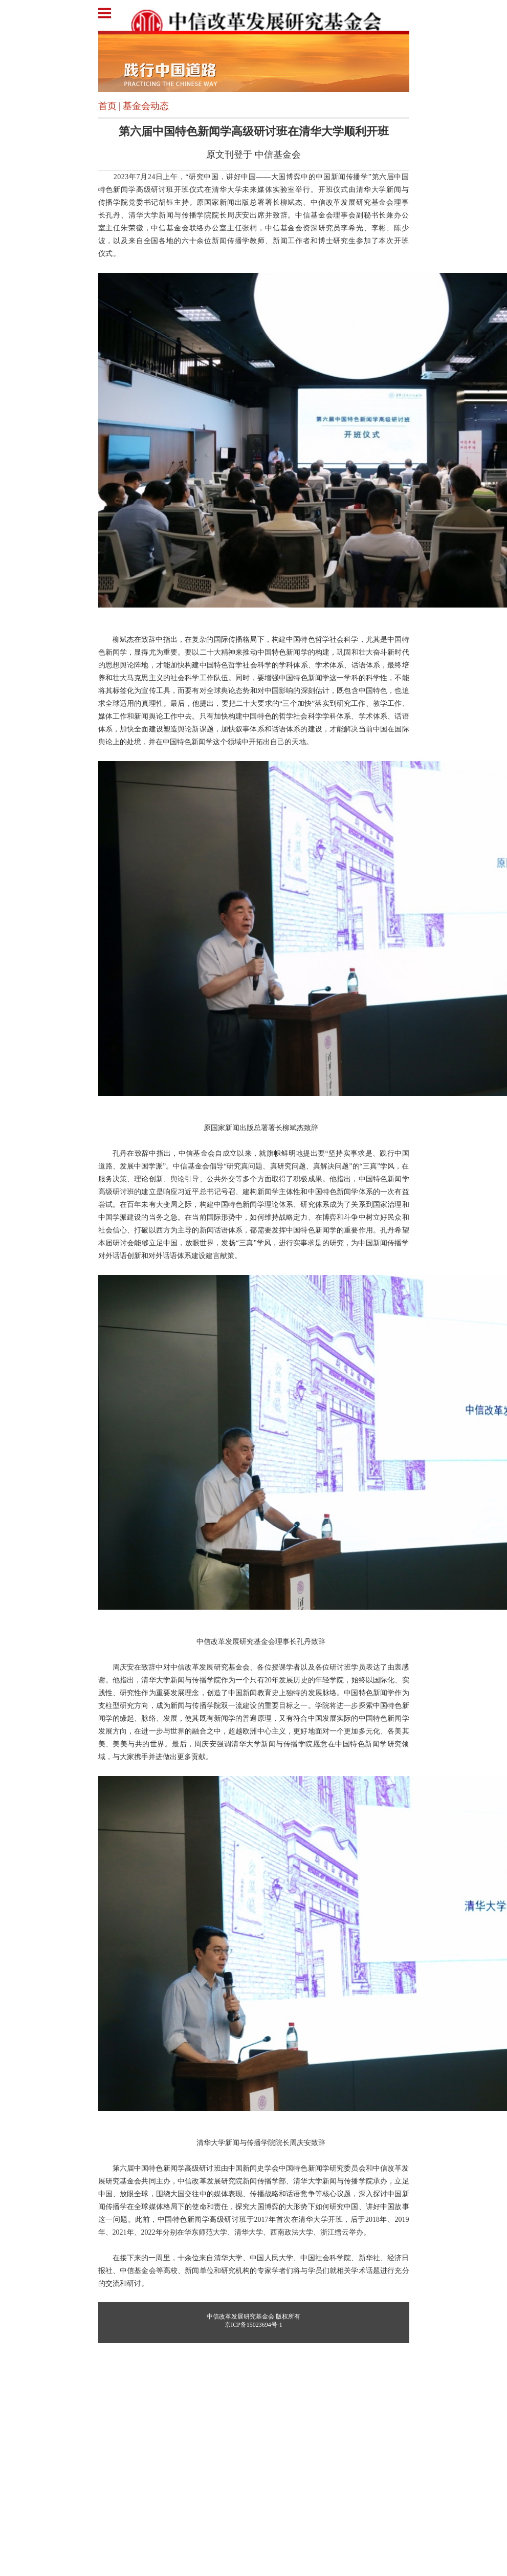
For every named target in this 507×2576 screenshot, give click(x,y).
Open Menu (111, 13)
